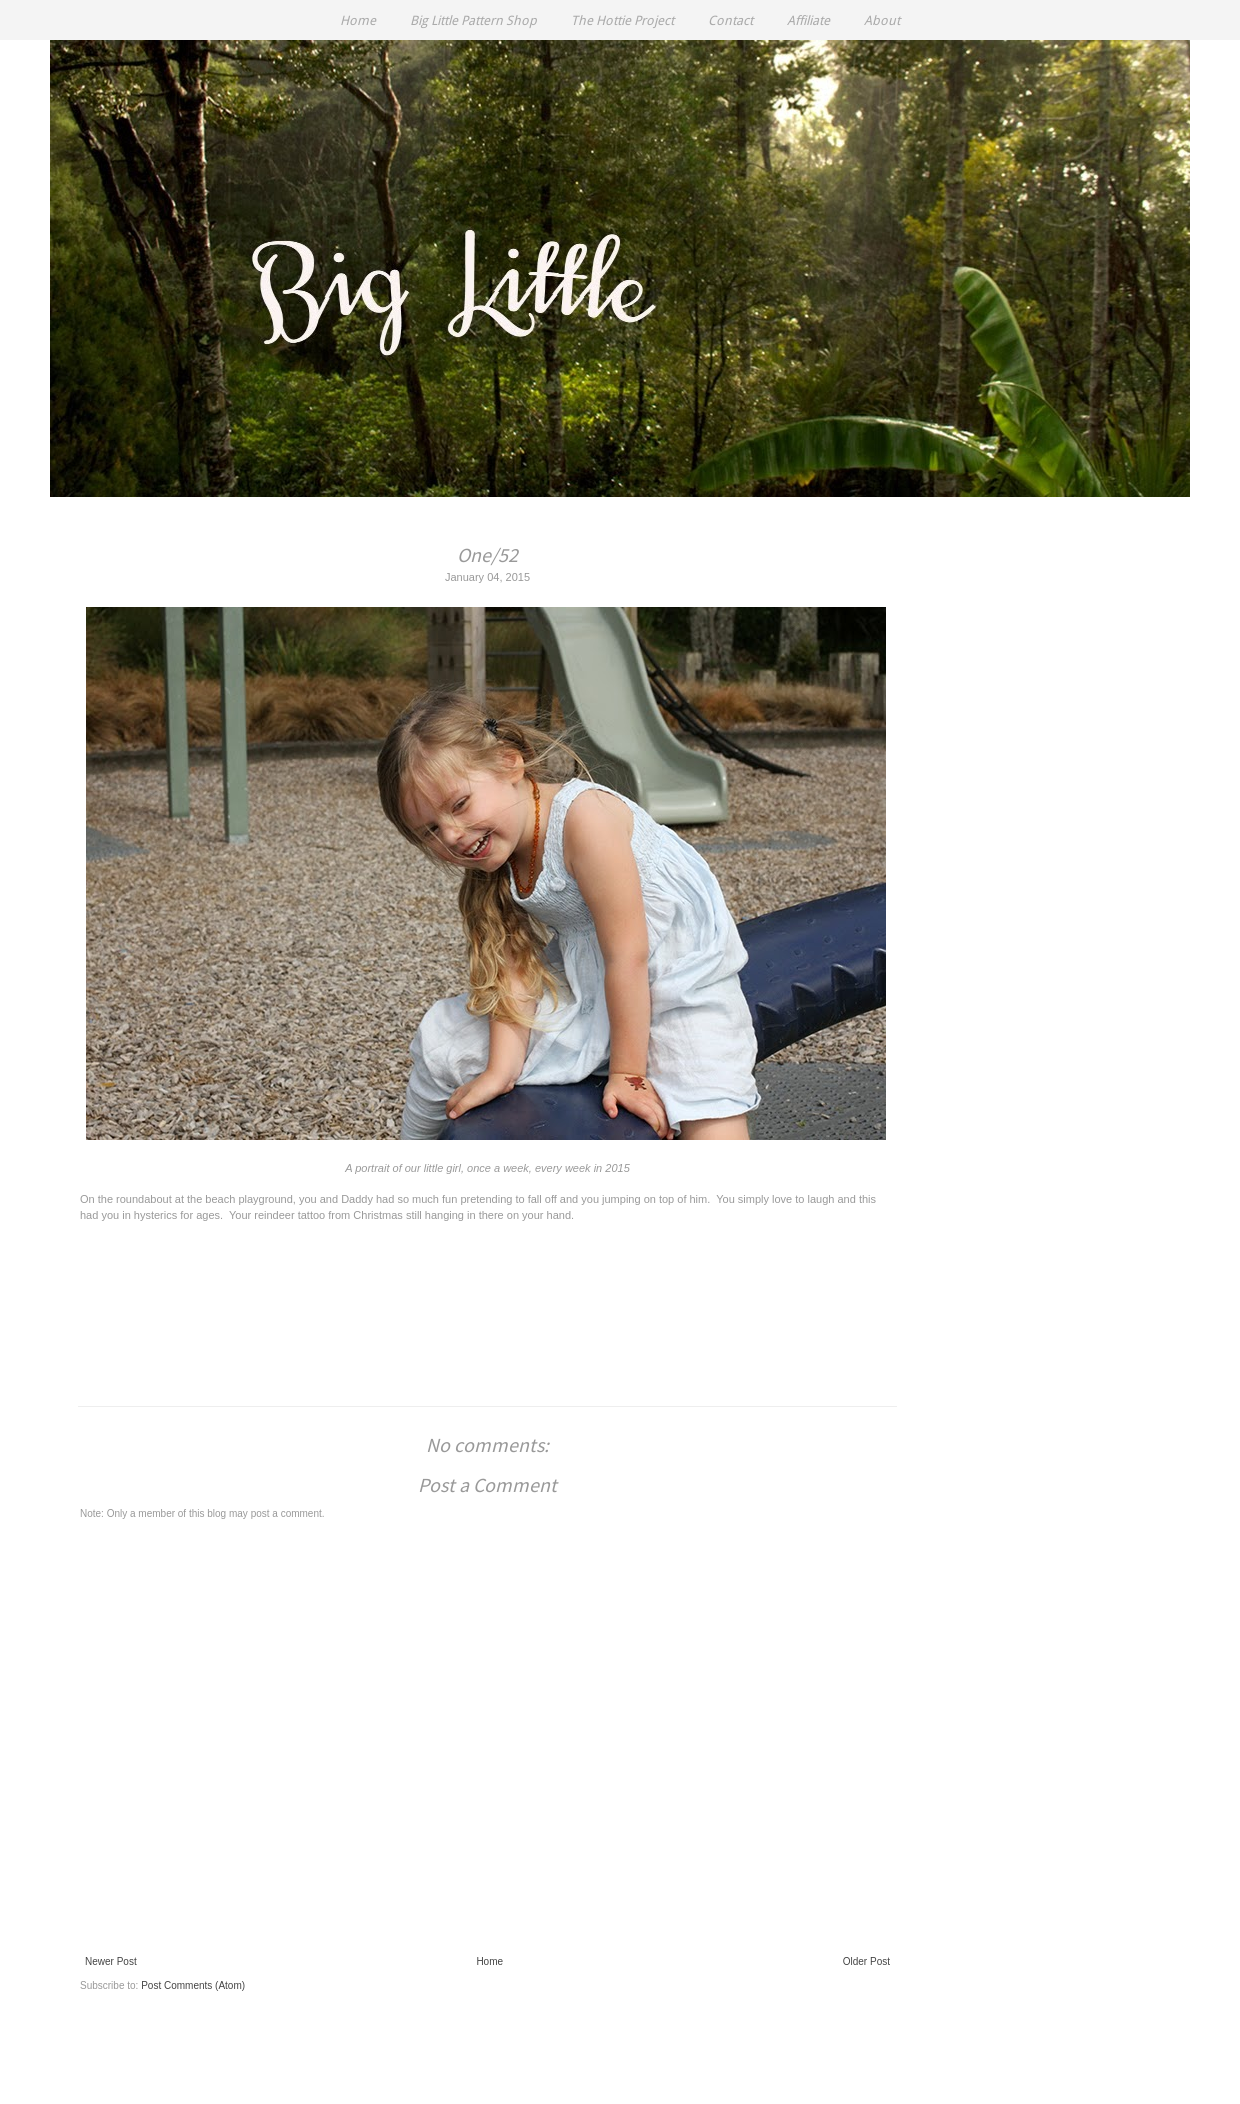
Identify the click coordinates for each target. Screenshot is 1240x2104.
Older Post (866, 1961)
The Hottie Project (622, 20)
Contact (730, 20)
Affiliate (808, 20)
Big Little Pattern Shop (473, 20)
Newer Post (111, 1961)
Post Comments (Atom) (193, 1985)
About (882, 20)
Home (358, 20)
